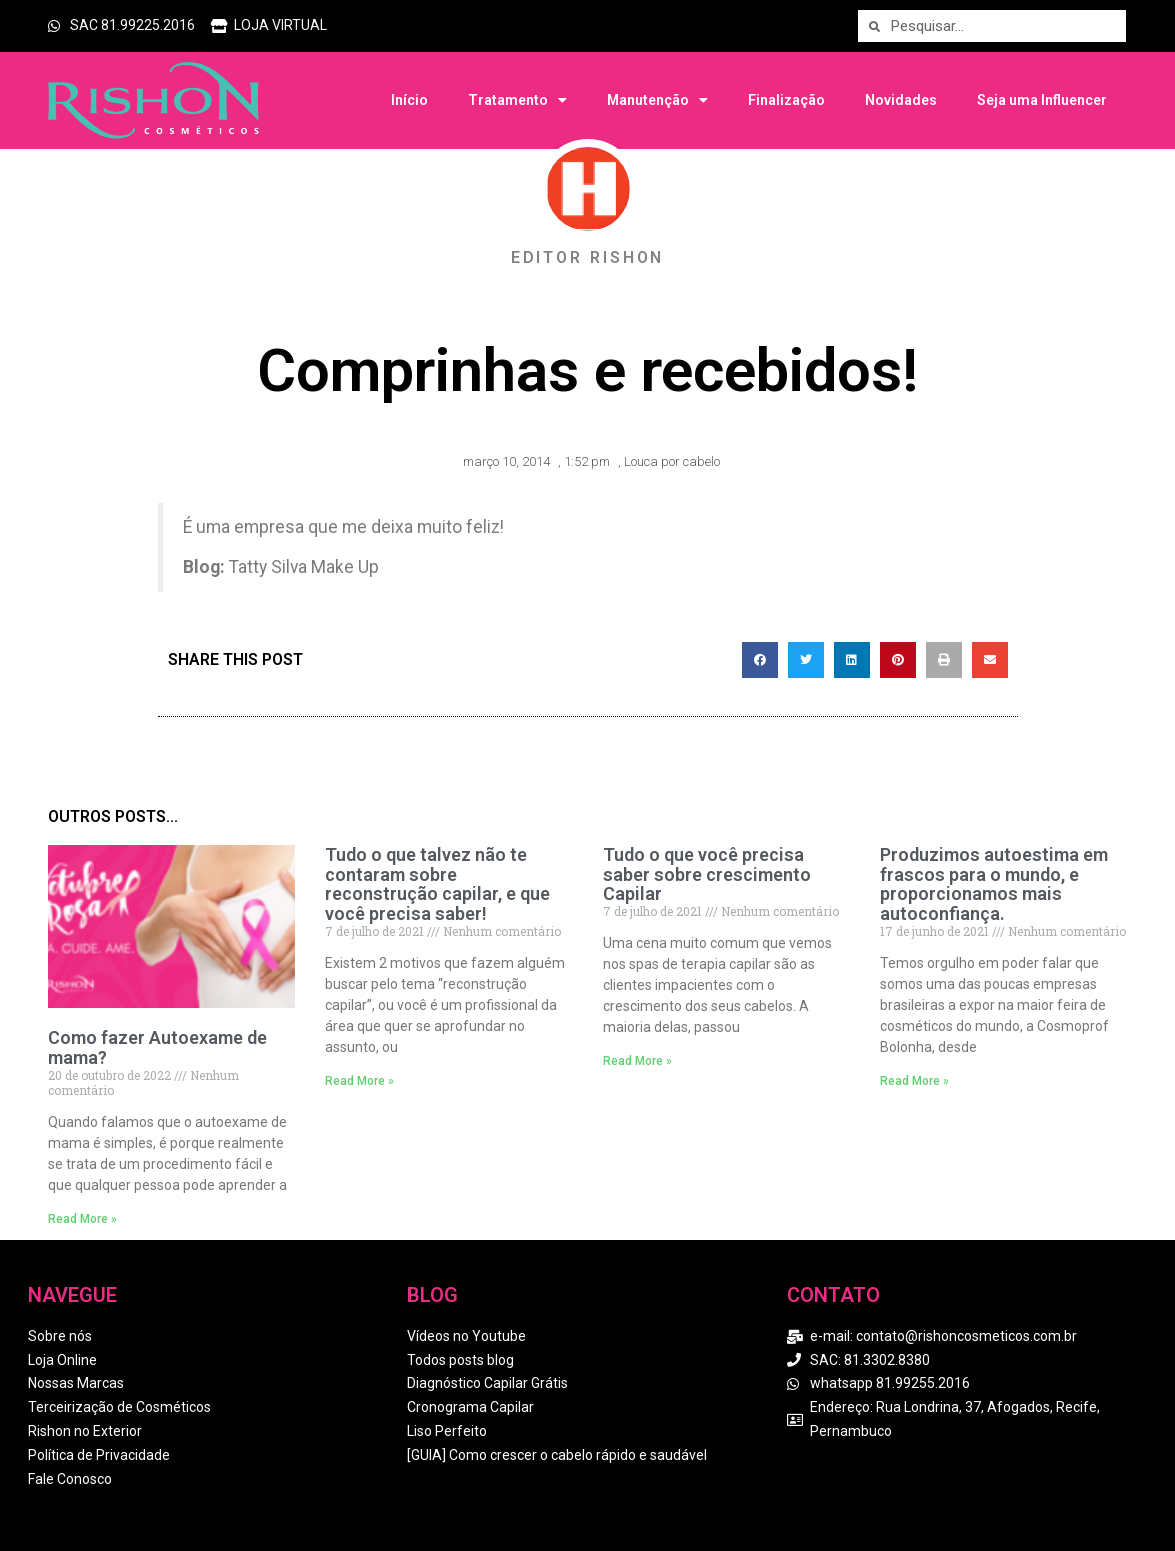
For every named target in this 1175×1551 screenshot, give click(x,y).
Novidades (901, 100)
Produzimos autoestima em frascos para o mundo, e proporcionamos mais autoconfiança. (994, 884)
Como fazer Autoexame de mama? (157, 1047)
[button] (760, 660)
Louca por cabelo (672, 461)
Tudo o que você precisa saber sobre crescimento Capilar (707, 874)
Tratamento (517, 100)
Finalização (786, 100)
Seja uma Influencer (1042, 100)
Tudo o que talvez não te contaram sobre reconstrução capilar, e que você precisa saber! (437, 884)
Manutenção (657, 100)
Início (409, 100)
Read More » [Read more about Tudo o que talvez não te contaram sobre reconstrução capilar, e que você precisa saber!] (359, 1081)
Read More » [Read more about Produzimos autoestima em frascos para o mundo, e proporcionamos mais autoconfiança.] (914, 1081)
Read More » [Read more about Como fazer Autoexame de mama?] (82, 1219)
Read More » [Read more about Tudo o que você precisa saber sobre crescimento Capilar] (637, 1061)
